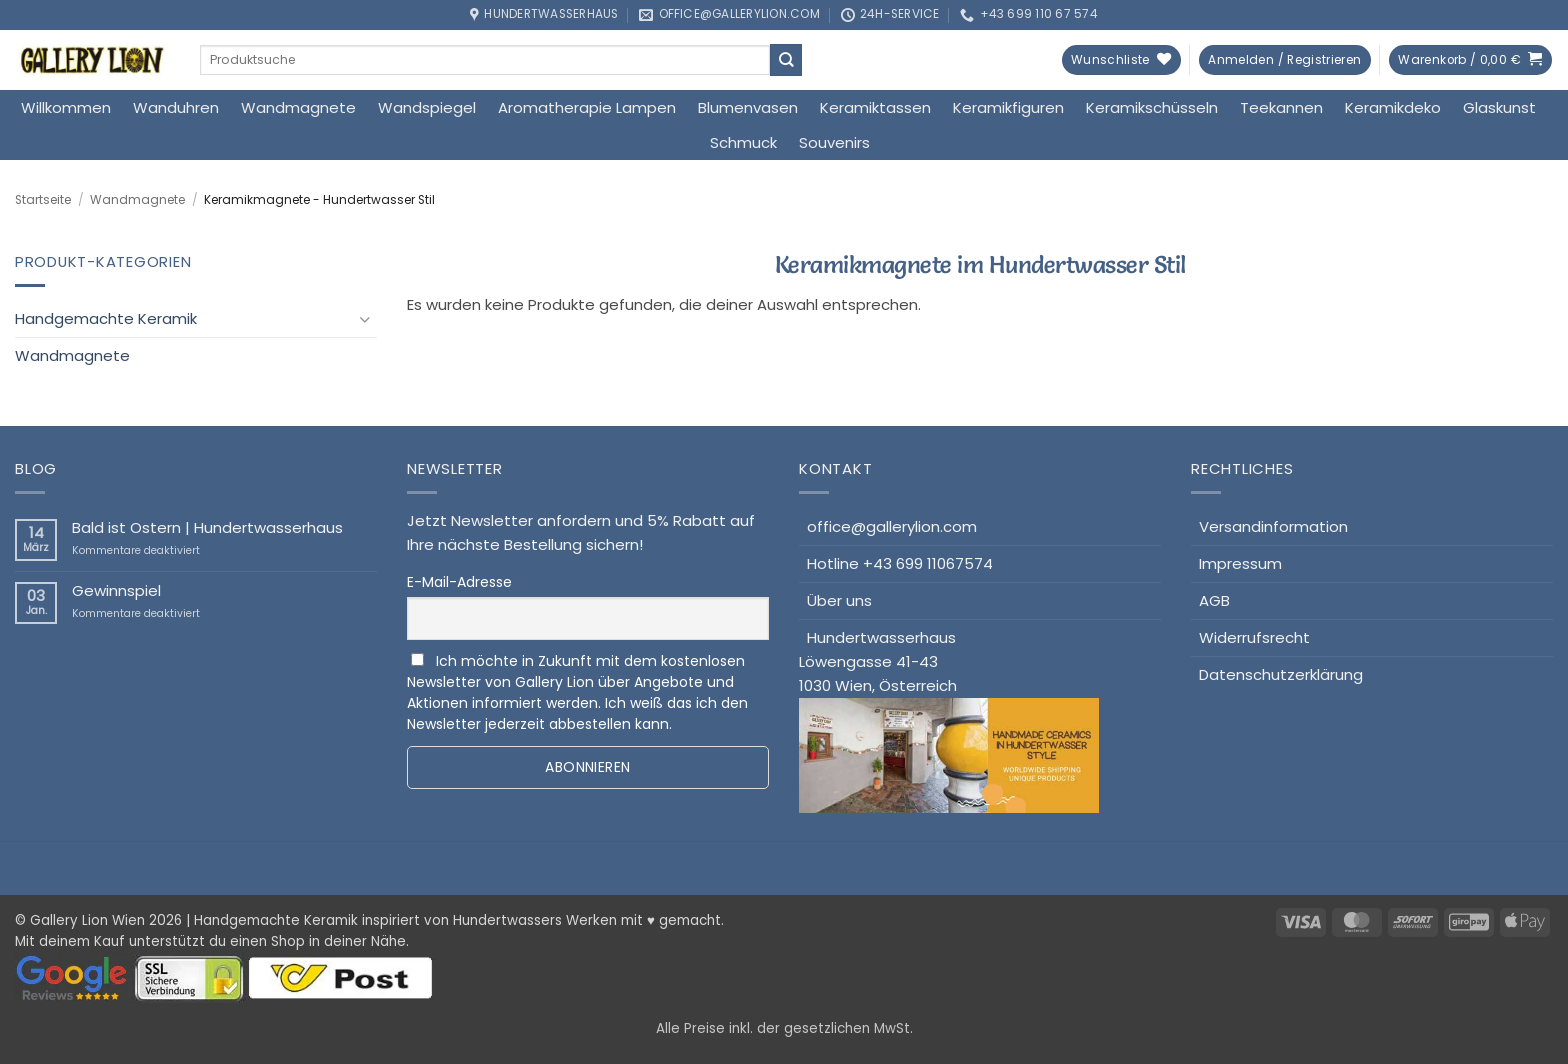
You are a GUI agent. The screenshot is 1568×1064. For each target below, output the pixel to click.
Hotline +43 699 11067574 (900, 563)
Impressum (1240, 563)
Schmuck (743, 142)
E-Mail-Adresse (459, 582)
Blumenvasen (748, 107)
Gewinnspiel (116, 591)
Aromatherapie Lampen (587, 107)
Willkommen (66, 107)
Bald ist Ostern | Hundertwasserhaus (207, 528)
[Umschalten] (365, 319)
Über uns (839, 600)
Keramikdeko (1393, 107)
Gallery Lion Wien (87, 920)
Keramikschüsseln (1152, 107)
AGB (1214, 600)
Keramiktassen (875, 107)
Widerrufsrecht (1254, 637)
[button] (1284, 60)
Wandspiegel (427, 107)
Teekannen (1281, 107)
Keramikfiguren (1008, 107)
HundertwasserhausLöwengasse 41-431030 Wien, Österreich (949, 720)
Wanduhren (176, 107)
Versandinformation (1273, 526)
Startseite (43, 200)
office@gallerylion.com (892, 526)
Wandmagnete (298, 107)
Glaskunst (1499, 107)
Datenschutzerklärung (1281, 674)
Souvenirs (834, 142)
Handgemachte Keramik (106, 318)
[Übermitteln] (786, 59)
